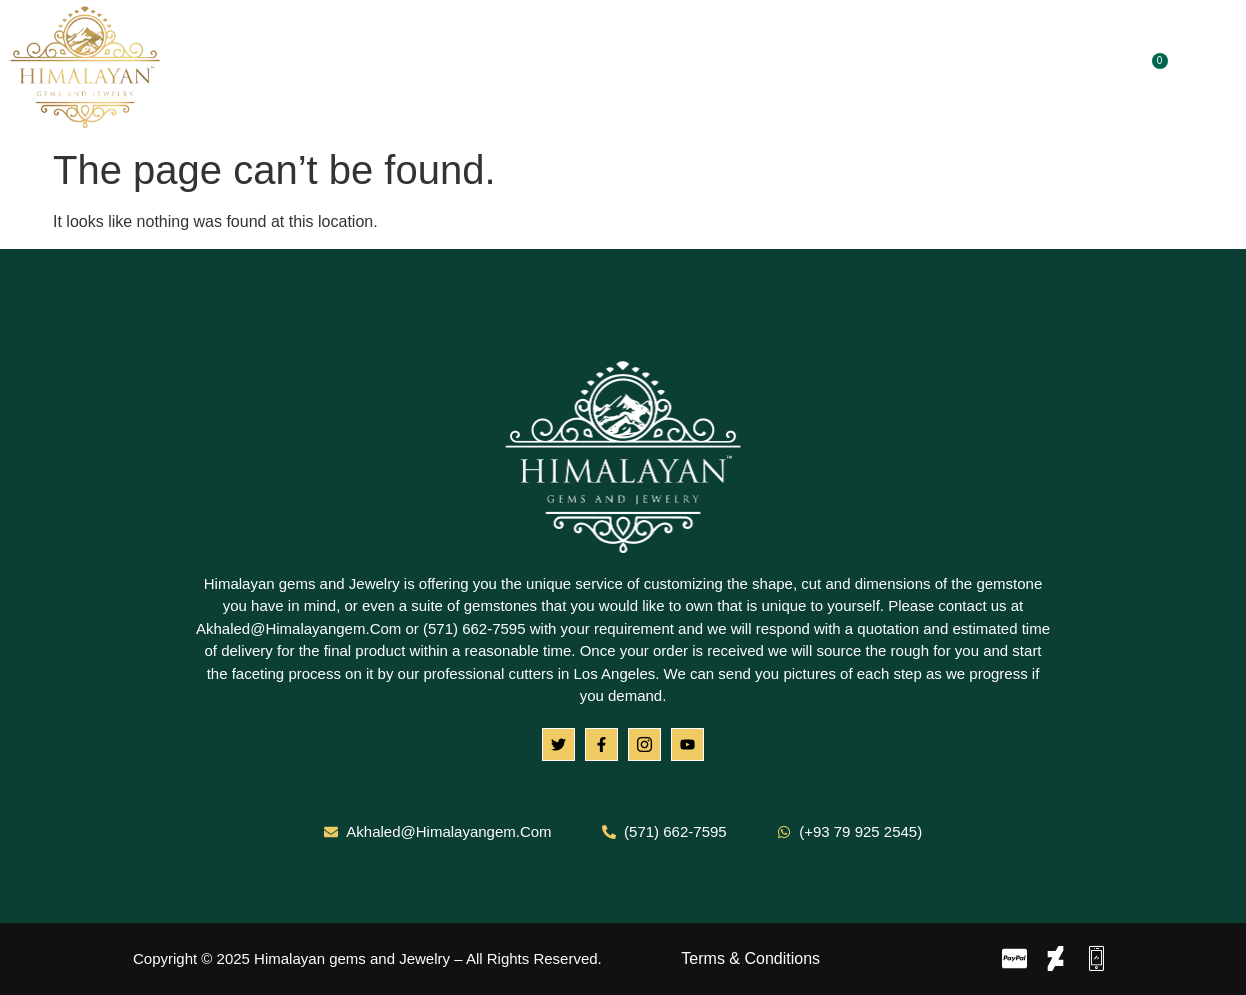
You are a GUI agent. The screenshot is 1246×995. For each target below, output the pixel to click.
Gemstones (574, 69)
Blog (781, 69)
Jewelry (695, 69)
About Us (447, 69)
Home (351, 69)
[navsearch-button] (1211, 69)
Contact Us (878, 69)
